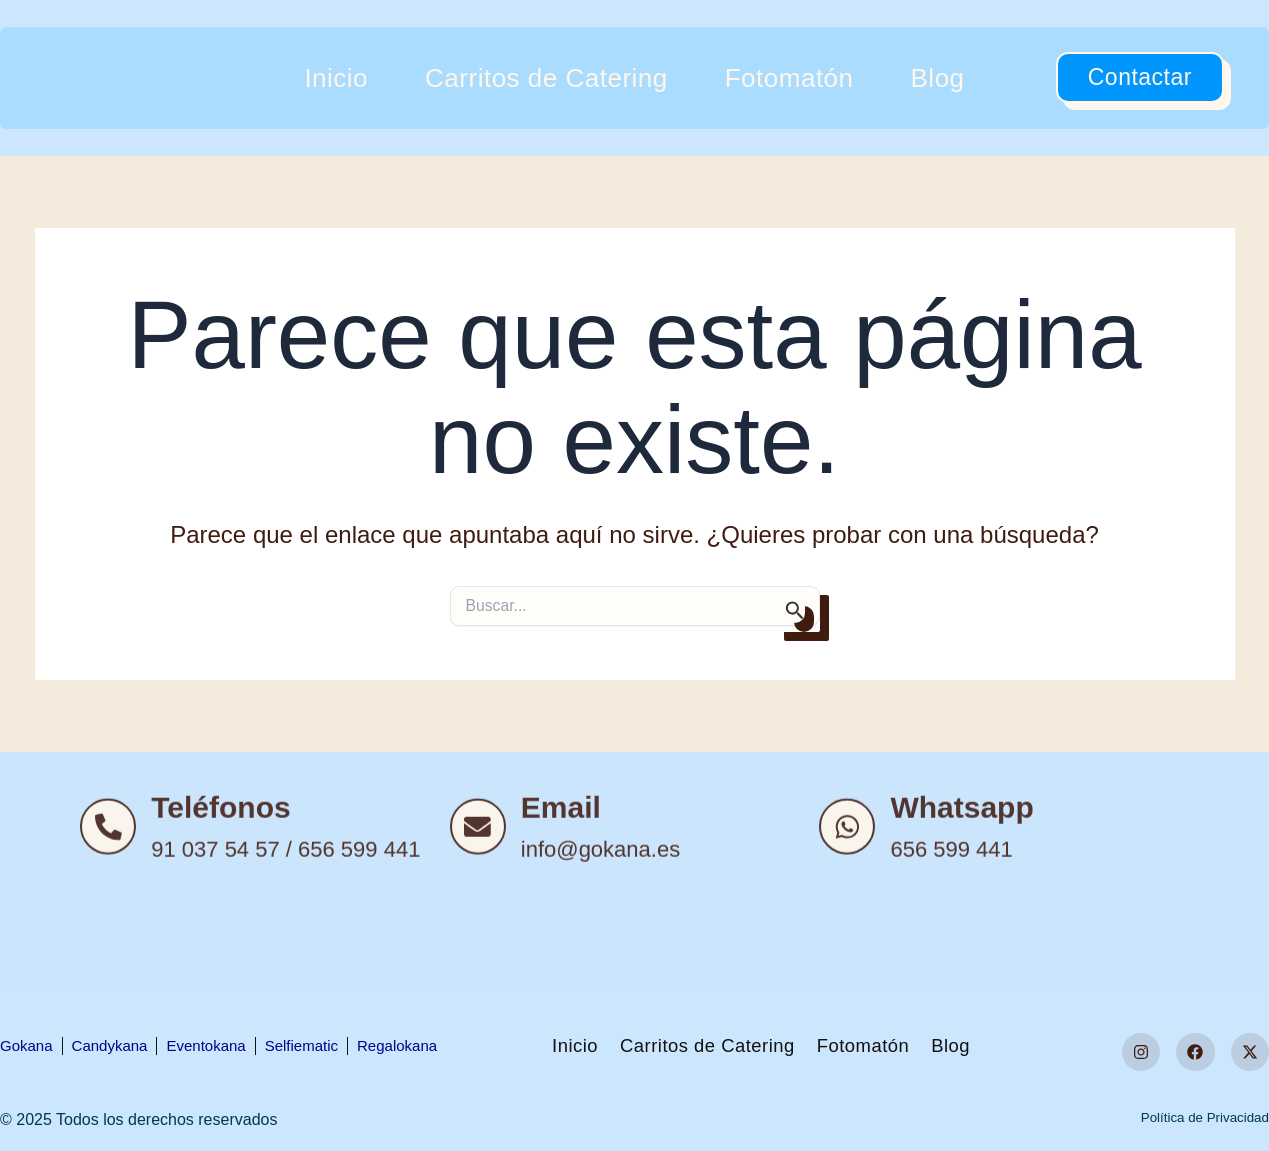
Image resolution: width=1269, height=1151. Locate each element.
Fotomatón (789, 78)
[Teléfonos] (112, 937)
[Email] (482, 937)
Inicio (336, 78)
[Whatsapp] (851, 937)
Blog (938, 78)
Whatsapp (969, 917)
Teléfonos (228, 917)
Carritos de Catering (546, 78)
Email (569, 917)
